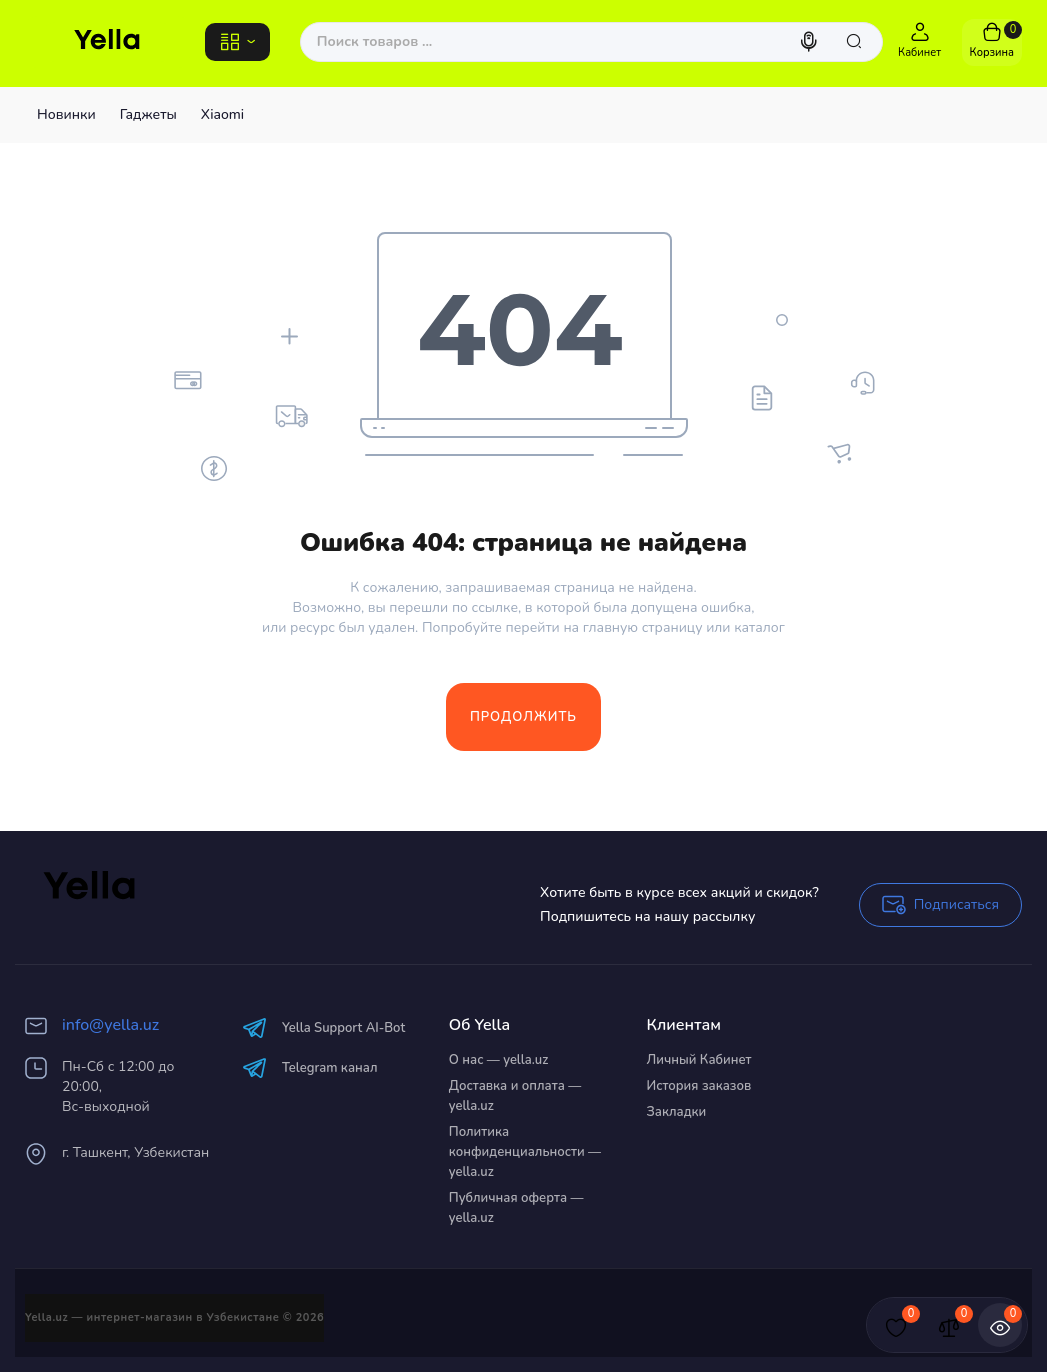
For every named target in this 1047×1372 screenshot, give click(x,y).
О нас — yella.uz (499, 1060)
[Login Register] (920, 42)
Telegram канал (310, 1067)
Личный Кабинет (699, 1060)
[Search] (811, 42)
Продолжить (523, 717)
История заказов (699, 1086)
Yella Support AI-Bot (323, 1027)
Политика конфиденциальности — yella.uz (525, 1152)
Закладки (677, 1112)
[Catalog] (237, 42)
